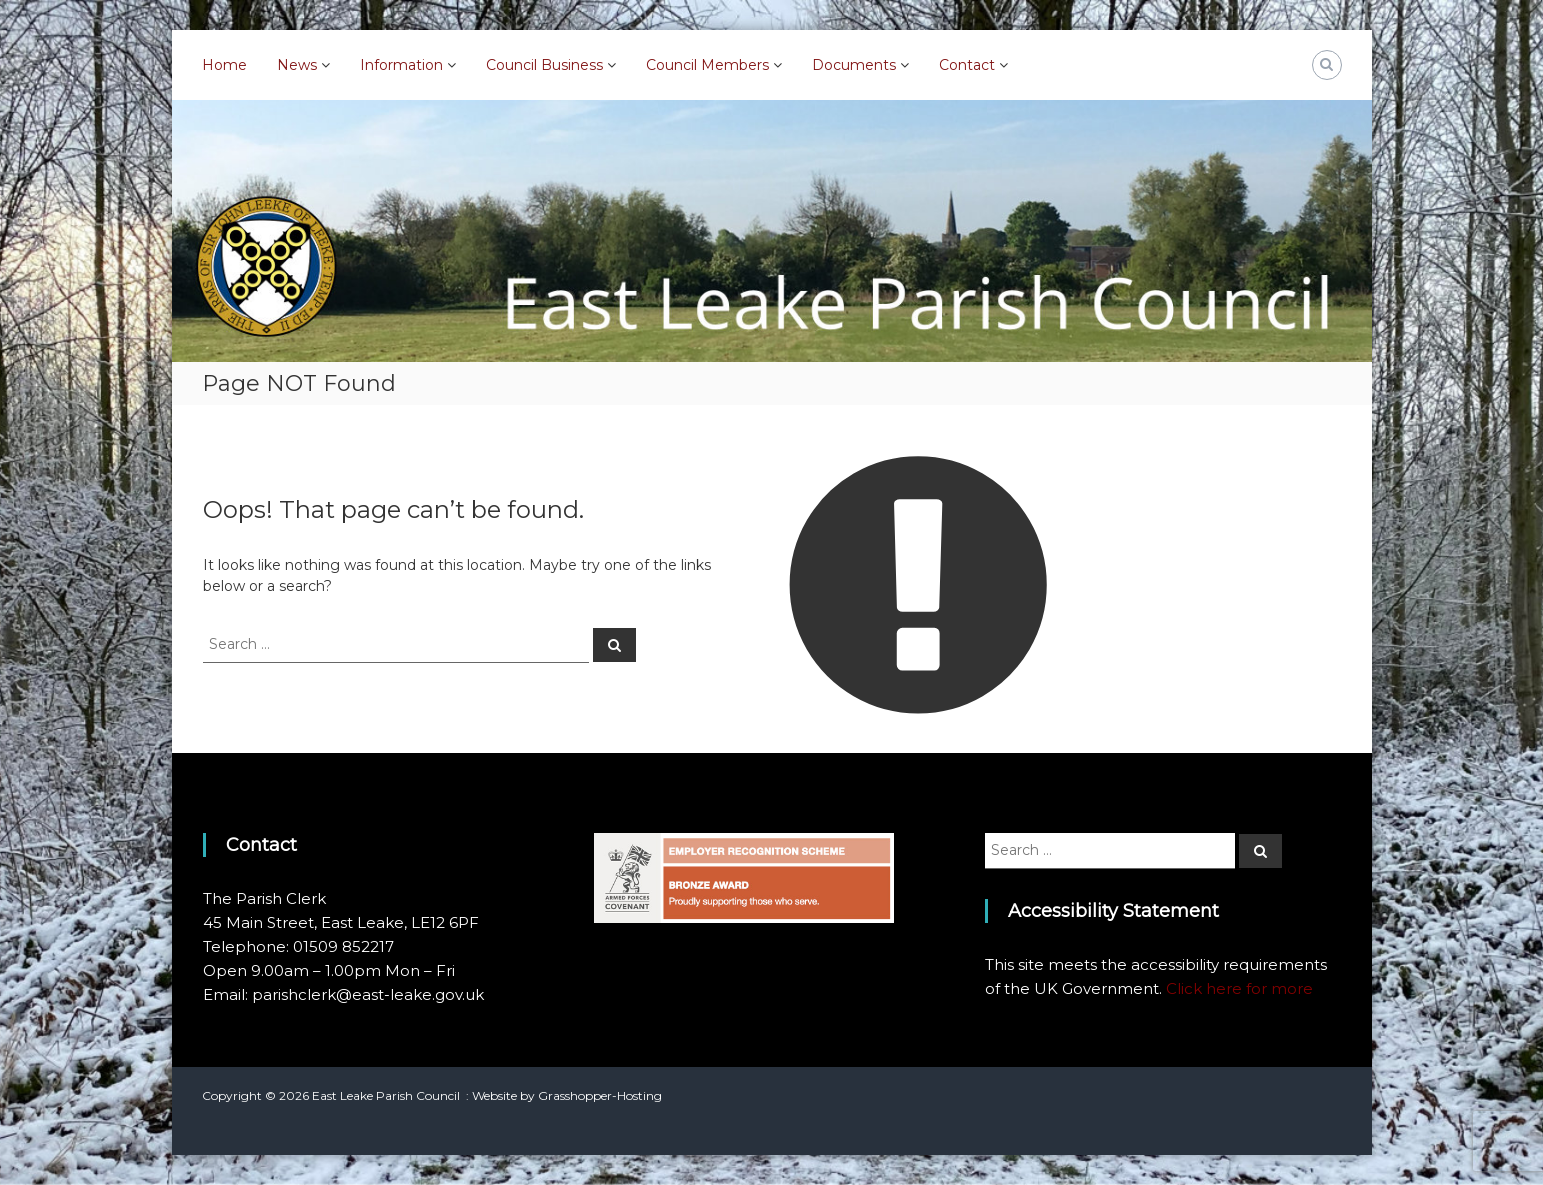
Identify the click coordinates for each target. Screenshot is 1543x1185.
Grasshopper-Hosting (600, 1095)
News (297, 65)
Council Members (707, 65)
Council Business (544, 65)
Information (401, 65)
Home (224, 65)
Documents (854, 65)
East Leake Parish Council (386, 1095)
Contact (967, 65)
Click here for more (1239, 988)
